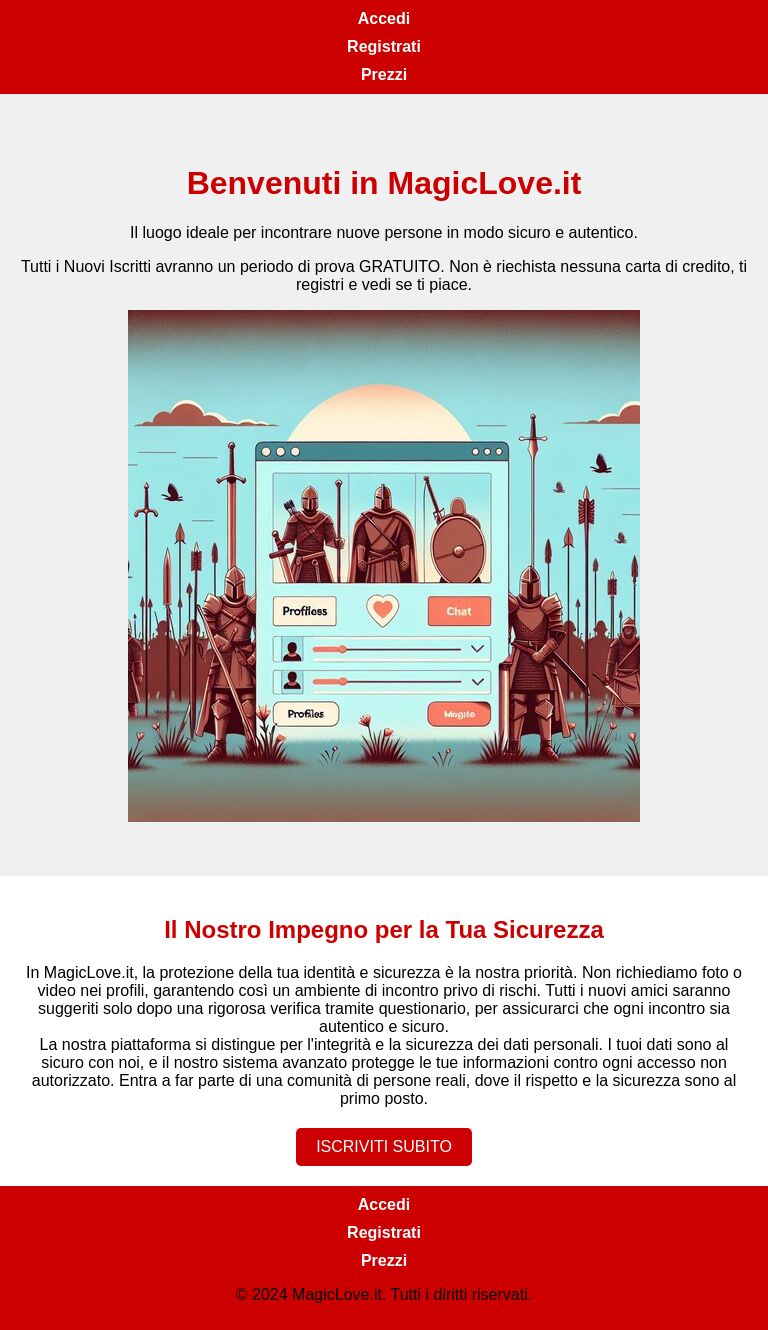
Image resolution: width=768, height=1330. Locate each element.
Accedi (384, 18)
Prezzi (384, 74)
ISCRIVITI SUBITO (384, 1146)
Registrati (384, 46)
